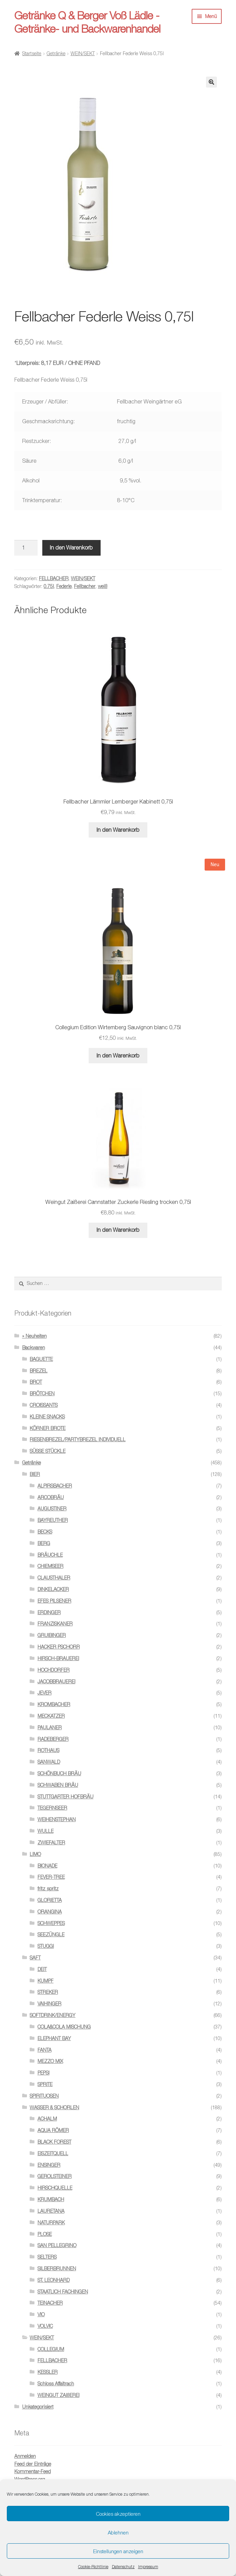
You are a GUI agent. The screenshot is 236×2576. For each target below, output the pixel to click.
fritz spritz (48, 1888)
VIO (41, 2314)
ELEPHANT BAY (54, 2038)
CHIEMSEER (50, 1566)
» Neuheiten (34, 1336)
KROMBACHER (54, 1704)
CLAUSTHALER (54, 1577)
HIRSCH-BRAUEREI (58, 1658)
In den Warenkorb (71, 547)
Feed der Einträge (32, 2464)
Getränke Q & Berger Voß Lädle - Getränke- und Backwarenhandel (87, 22)
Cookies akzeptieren (118, 2514)
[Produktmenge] (26, 548)
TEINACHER (50, 2303)
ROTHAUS (48, 1750)
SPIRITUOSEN (44, 2096)
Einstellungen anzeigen (118, 2551)
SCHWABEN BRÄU (58, 1785)
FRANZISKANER (55, 1623)
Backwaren (33, 1347)
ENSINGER (49, 2165)
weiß (102, 586)
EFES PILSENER (54, 1601)
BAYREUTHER (53, 1520)
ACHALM (47, 2118)
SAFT (35, 1957)
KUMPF (46, 1981)
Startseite (31, 53)
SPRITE (45, 2084)
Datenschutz (123, 2566)
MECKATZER (51, 1716)
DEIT (42, 1969)
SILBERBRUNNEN (57, 2268)
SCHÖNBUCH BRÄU (59, 1773)
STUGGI (46, 1946)
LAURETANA (51, 2211)
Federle (64, 586)
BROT (36, 1382)
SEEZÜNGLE (51, 1934)
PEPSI (43, 2073)
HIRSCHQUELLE (55, 2188)
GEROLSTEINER (55, 2176)
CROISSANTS (44, 1405)
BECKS (45, 1532)
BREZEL (38, 1370)
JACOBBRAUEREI (56, 1681)
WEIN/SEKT (83, 53)
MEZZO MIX (50, 2061)
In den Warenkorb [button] (118, 830)
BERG (44, 1543)
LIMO (35, 1854)
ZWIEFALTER (51, 1842)
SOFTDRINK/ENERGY (52, 2015)
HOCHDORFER (54, 1670)
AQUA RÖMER (53, 2130)
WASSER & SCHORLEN (54, 2107)
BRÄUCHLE (50, 1555)
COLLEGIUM (51, 2349)
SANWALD (49, 1762)
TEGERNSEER (52, 1808)
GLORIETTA (50, 1900)
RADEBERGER (53, 1739)
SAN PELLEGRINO (57, 2245)
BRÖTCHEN (42, 1393)
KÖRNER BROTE (47, 1428)
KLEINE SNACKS (47, 1416)
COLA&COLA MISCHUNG (64, 2027)
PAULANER (50, 1727)
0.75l (49, 586)
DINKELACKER (53, 1589)
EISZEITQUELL (53, 2153)
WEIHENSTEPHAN (57, 1819)
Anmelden (25, 2456)
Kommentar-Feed (32, 2471)
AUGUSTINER (52, 1508)
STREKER (48, 1992)
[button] (211, 82)
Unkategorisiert (38, 2407)
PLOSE (45, 2234)
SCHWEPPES (51, 1923)
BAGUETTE (41, 1359)
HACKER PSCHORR (59, 1647)
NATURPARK (51, 2222)
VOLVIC (45, 2326)
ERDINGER (49, 1612)
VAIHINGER (49, 2003)
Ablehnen (118, 2532)
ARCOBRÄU (51, 1497)
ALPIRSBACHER (55, 1486)
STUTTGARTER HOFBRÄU (65, 1796)
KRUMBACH (51, 2199)
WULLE (46, 1831)
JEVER (44, 1693)
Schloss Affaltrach (56, 2383)
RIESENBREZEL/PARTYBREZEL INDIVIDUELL (78, 1439)
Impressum (148, 2566)
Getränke (56, 53)
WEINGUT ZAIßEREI (58, 2395)
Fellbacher (84, 586)
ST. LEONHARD (54, 2280)
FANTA (44, 2050)
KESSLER (48, 2372)
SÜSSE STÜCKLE (47, 1451)
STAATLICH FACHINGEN (63, 2291)
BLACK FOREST (54, 2142)
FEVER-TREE (51, 1877)
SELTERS (47, 2257)
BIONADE (47, 1866)
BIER (35, 1474)
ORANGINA (50, 1911)
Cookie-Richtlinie (93, 2566)
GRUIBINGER (52, 1635)
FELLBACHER (54, 578)
